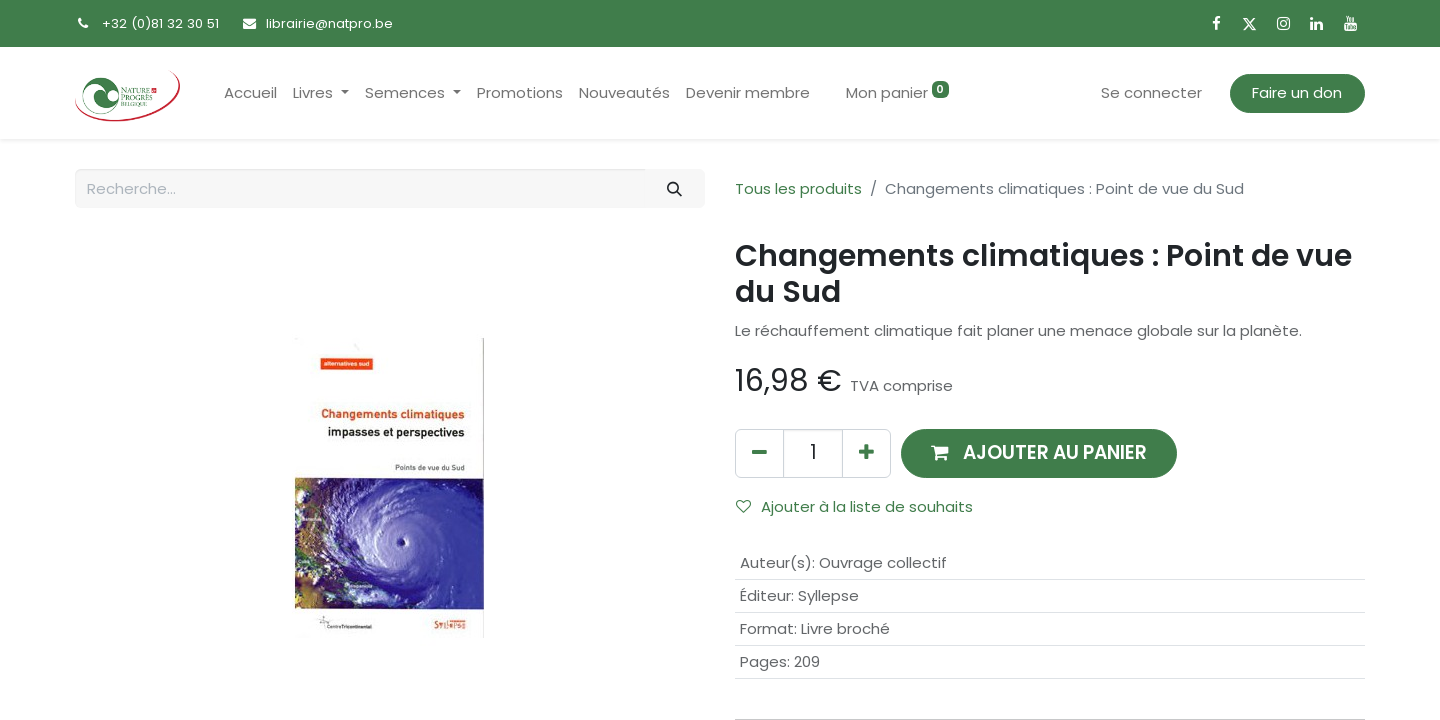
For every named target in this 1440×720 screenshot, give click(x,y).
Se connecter (1151, 92)
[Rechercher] (675, 188)
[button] (1039, 453)
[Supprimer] (759, 453)
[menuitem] (250, 93)
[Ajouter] (866, 453)
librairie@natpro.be (329, 23)
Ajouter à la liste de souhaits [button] (854, 506)
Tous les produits (798, 188)
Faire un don (1297, 92)
